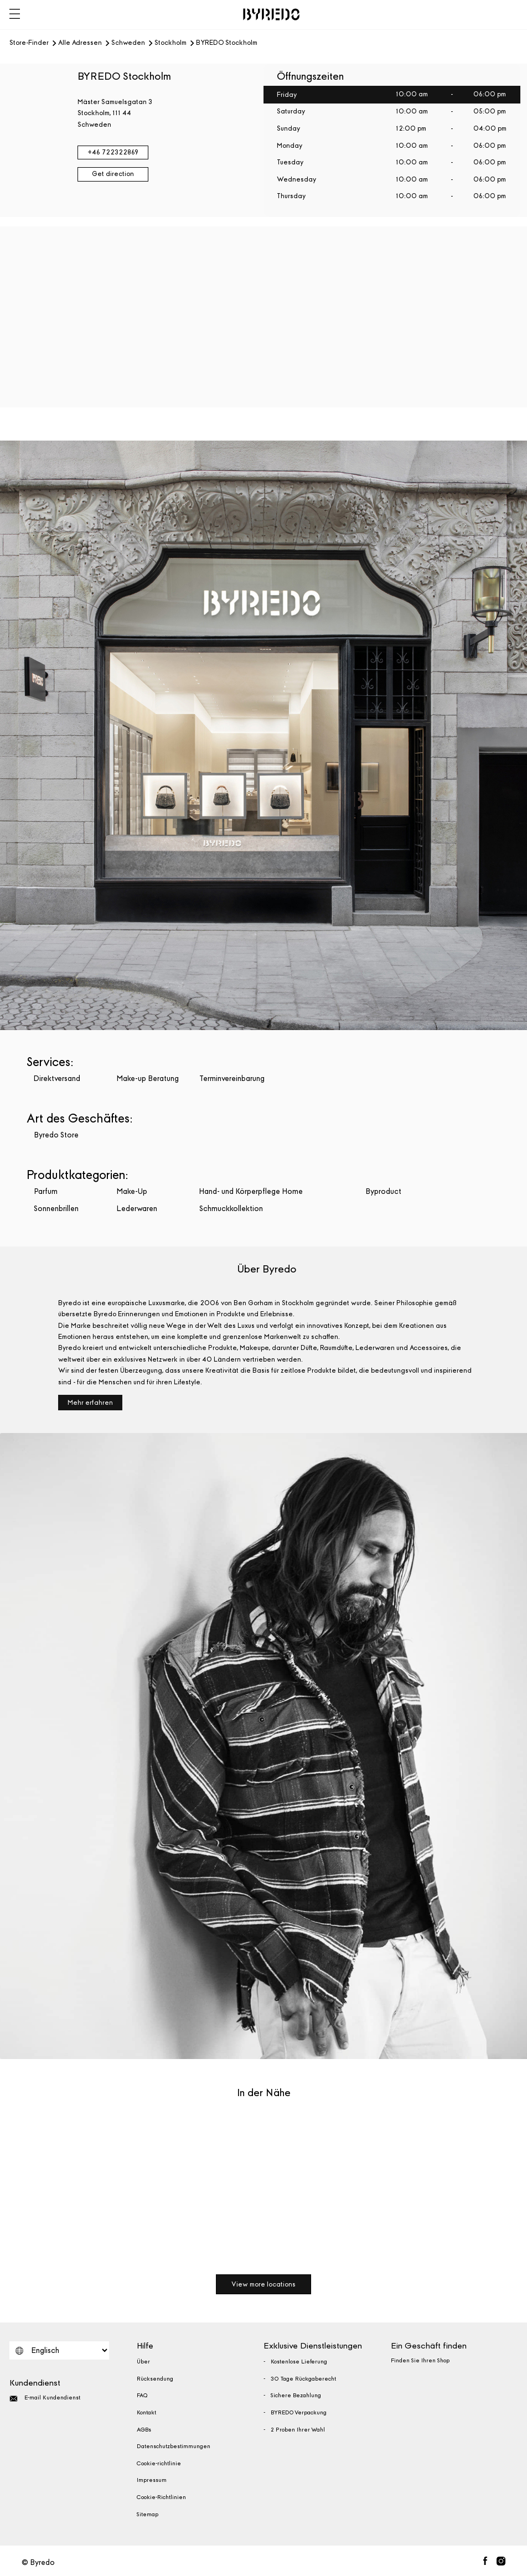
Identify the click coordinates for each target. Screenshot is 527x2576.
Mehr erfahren (90, 1402)
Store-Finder (29, 43)
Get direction (113, 174)
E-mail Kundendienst (44, 2398)
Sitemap (147, 2514)
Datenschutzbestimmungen (173, 2446)
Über (143, 2361)
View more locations (263, 2284)
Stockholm (170, 43)
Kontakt (146, 2412)
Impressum (152, 2480)
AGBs (144, 2430)
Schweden (128, 43)
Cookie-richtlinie (159, 2463)
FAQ (142, 2395)
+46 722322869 (112, 152)
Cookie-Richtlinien (161, 2497)
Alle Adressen (80, 43)
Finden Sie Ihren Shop (420, 2360)
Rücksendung (155, 2379)
